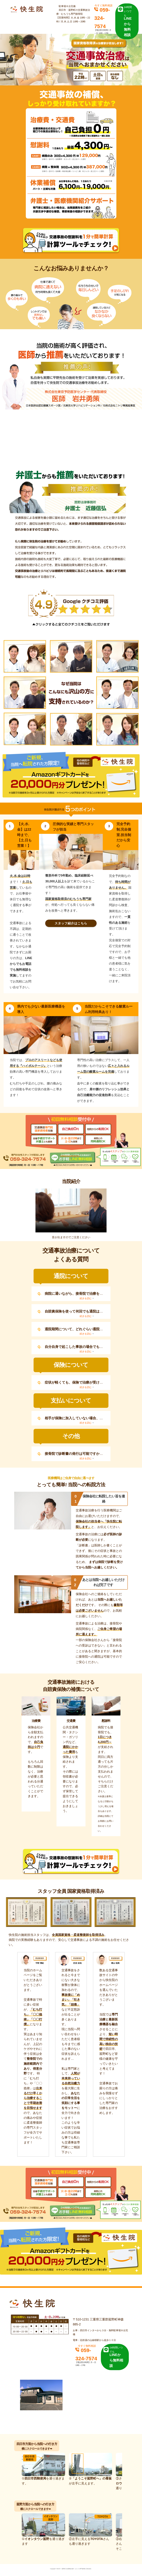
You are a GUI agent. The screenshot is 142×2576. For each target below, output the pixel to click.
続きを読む (86, 1298)
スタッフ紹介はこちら (71, 923)
